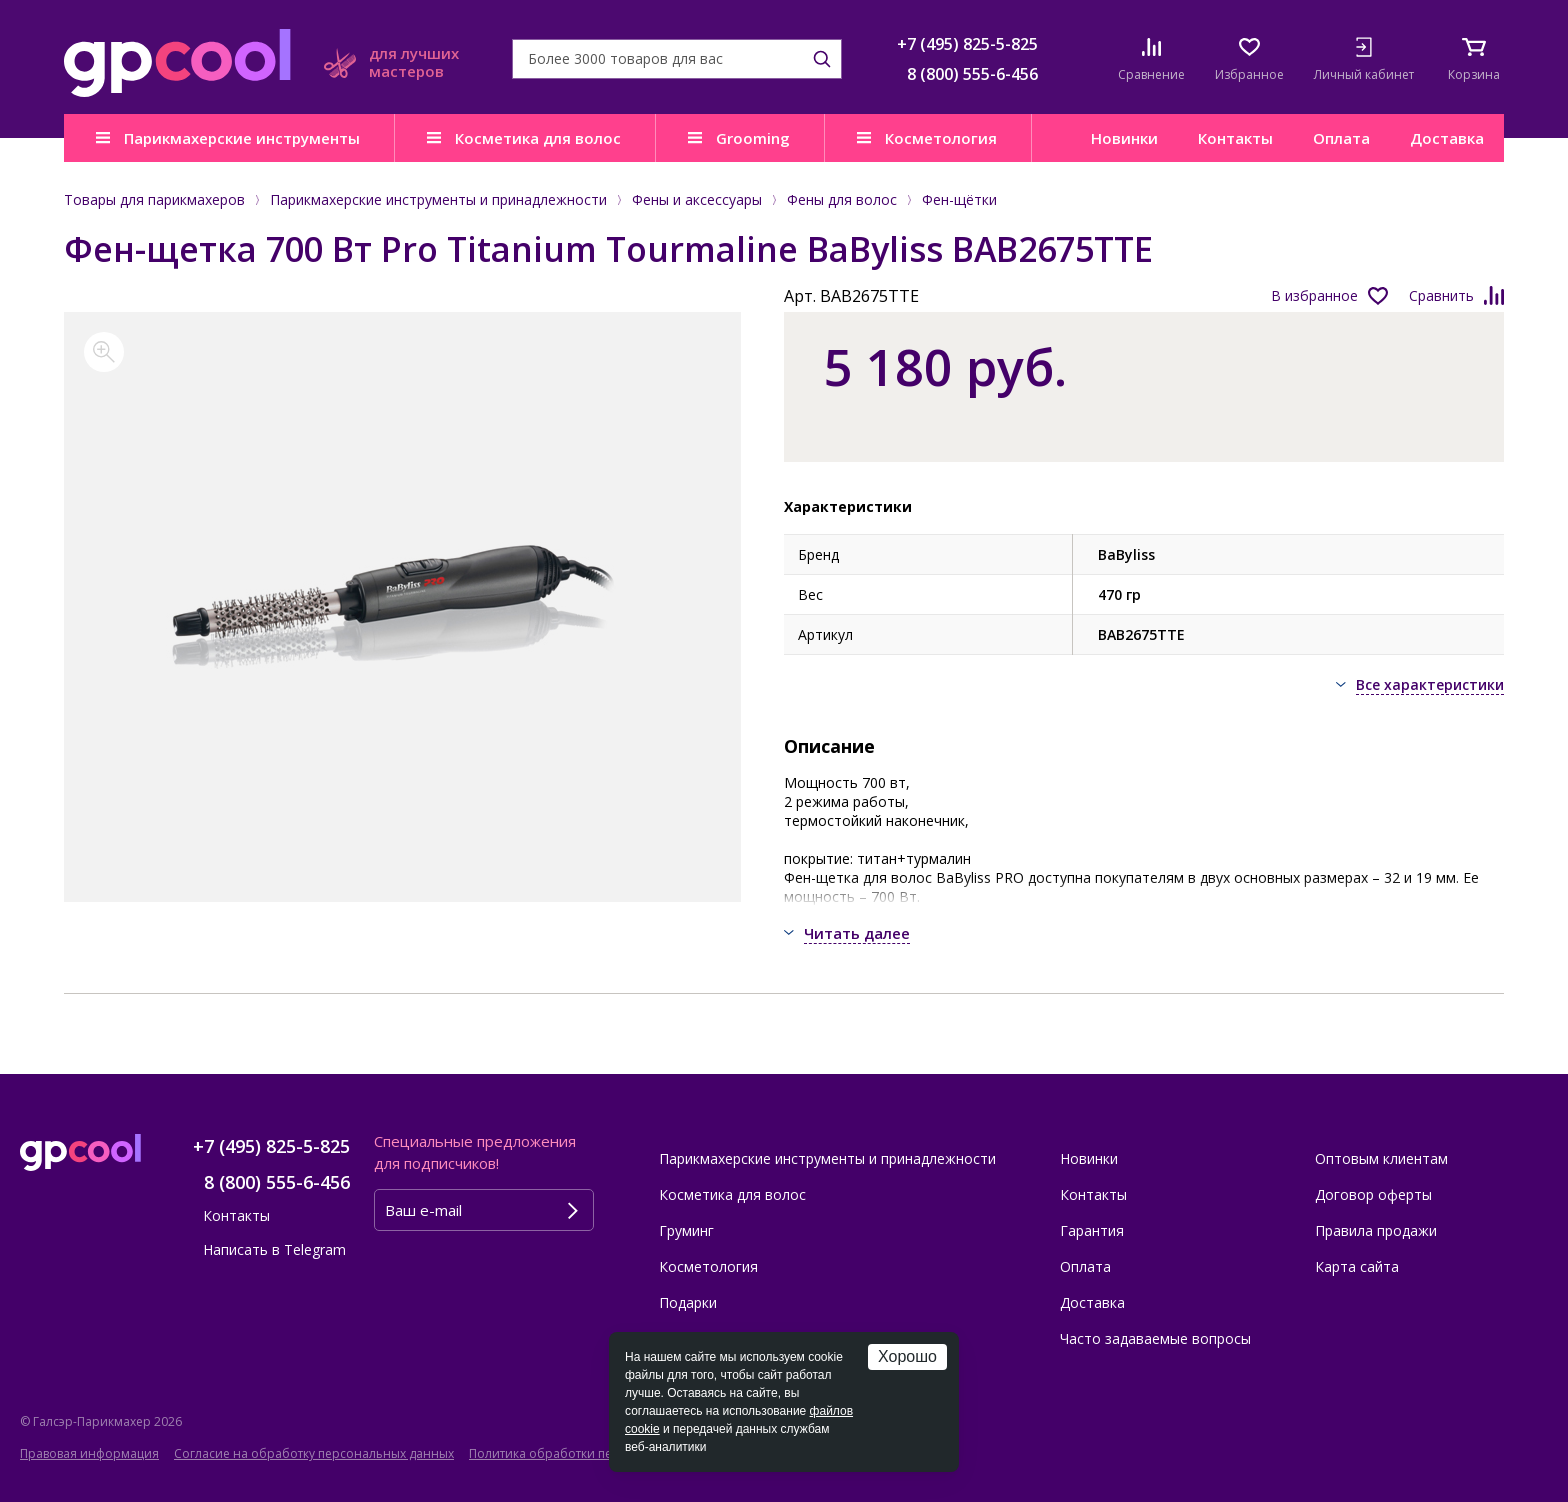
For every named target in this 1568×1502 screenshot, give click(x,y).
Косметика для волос (538, 138)
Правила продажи (1376, 1230)
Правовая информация (89, 1453)
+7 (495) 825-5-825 (967, 44)
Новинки (1124, 138)
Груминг (686, 1230)
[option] (402, 607)
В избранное (1314, 295)
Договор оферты (1373, 1194)
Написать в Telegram (274, 1249)
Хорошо (907, 1356)
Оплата (1341, 138)
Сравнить (1441, 295)
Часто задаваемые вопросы (1155, 1338)
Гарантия (1092, 1230)
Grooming (753, 138)
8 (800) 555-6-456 (972, 74)
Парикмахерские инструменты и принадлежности (827, 1158)
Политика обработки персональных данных (601, 1453)
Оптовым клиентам (1381, 1158)
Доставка (1447, 138)
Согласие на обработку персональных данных (314, 1453)
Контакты (1235, 138)
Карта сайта (1357, 1266)
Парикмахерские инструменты (242, 138)
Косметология (941, 138)
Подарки (688, 1302)
